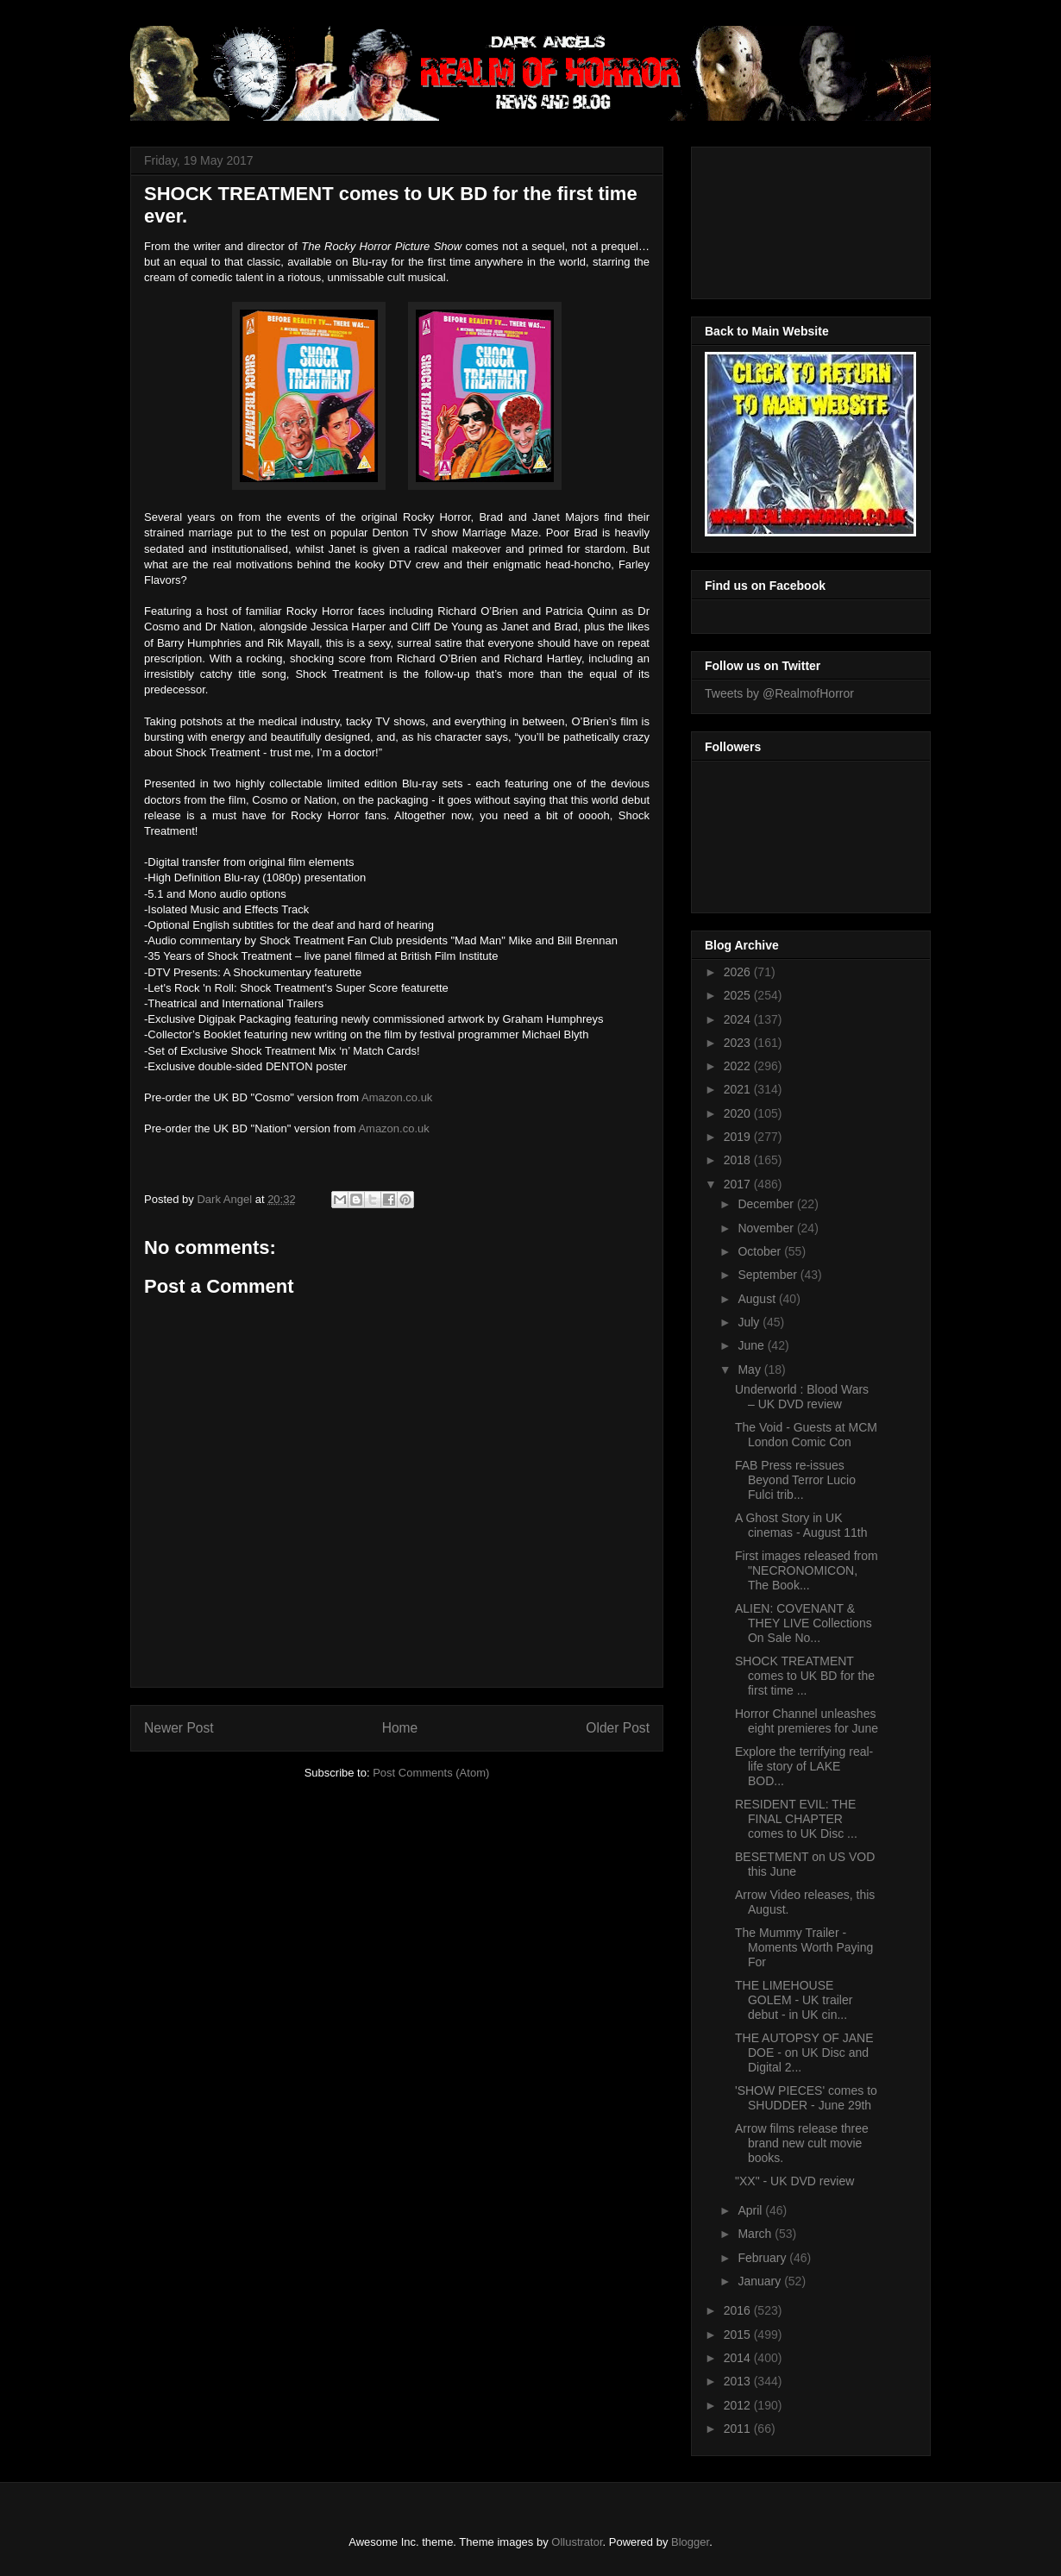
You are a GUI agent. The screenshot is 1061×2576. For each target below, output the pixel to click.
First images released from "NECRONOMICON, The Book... (806, 1570)
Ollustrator (576, 2541)
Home (400, 1727)
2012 (739, 2405)
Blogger (690, 2541)
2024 (739, 1019)
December (767, 1204)
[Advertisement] (782, 218)
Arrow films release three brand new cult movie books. (802, 2143)
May (750, 1369)
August (758, 1299)
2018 (739, 1160)
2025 (739, 995)
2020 (739, 1113)
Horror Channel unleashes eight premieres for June (806, 1721)
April (751, 2210)
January (761, 2281)
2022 (739, 1066)
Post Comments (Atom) (431, 1772)
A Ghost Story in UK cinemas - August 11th (801, 1525)
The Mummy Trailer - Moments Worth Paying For (804, 1947)
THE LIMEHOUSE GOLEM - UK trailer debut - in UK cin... (793, 1999)
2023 (739, 1043)
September (769, 1275)
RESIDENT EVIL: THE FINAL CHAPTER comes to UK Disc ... (796, 1818)
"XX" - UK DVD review (794, 2181)
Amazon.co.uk (396, 1097)
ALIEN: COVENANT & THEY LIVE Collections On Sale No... (803, 1623)
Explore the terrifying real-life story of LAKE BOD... (804, 1766)
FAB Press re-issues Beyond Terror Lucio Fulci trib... (795, 1479)
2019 (739, 1137)
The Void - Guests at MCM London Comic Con (806, 1434)
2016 (739, 2310)
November (767, 1228)
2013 (739, 2381)
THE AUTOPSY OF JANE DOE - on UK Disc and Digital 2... (804, 2052)
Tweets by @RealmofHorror (779, 693)
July (750, 1322)
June (752, 1345)
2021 (739, 1089)
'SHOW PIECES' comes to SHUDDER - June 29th (806, 2098)
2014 (739, 2358)
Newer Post (179, 1727)
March (756, 2234)
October (761, 1251)
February (763, 2258)
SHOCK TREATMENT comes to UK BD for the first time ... (805, 1675)
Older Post (618, 1727)
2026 (739, 972)
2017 (739, 1184)
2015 (739, 2334)
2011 (739, 2428)
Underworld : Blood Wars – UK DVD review (802, 1396)
